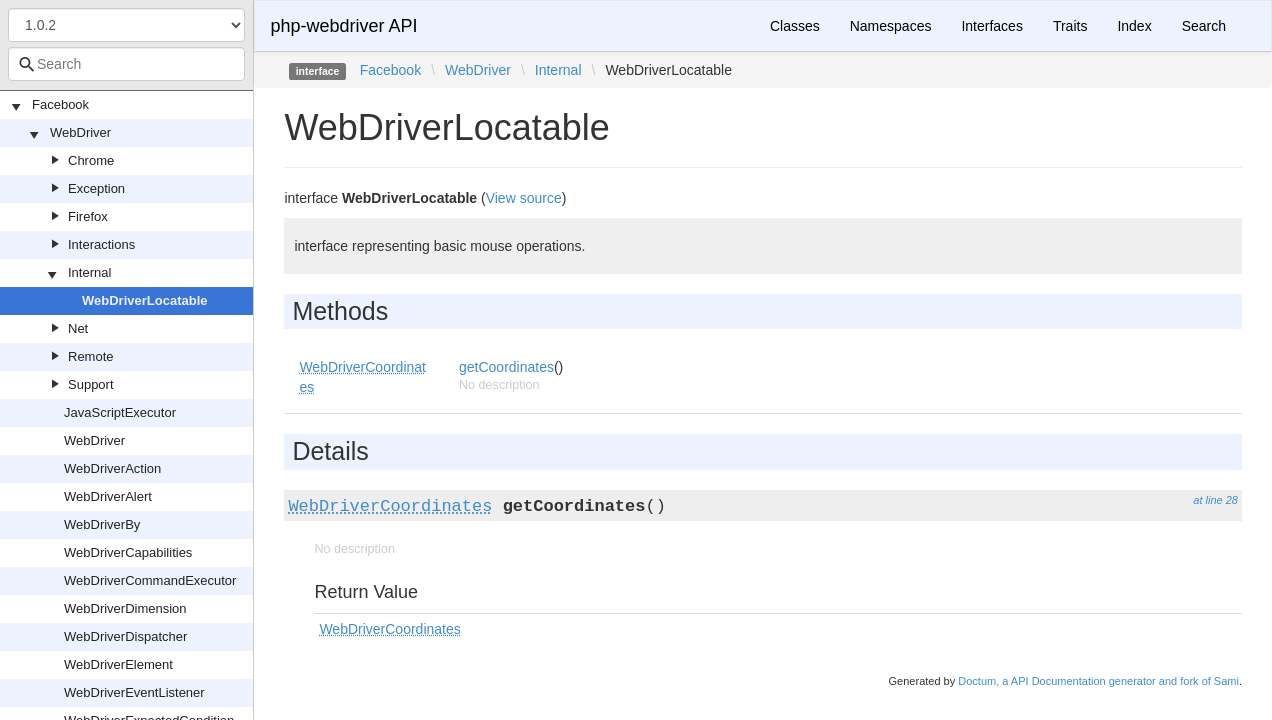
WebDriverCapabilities (128, 552)
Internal (89, 272)
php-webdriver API (343, 26)
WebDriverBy (102, 524)
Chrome (91, 160)
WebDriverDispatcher (125, 636)
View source (524, 198)
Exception (96, 188)
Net (78, 328)
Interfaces (991, 26)
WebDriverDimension (125, 608)
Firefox (88, 216)
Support (91, 384)
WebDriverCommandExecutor (150, 580)
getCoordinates (506, 367)
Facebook (60, 104)
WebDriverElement (118, 664)
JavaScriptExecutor (120, 412)
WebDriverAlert (108, 496)
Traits (1070, 26)
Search (1204, 26)
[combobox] (126, 64)
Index (1134, 26)
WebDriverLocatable (144, 300)
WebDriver (80, 132)
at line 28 (1215, 500)
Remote (91, 356)
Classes (795, 26)
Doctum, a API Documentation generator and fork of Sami (1098, 681)
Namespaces (891, 26)
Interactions (101, 244)
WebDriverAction (112, 468)
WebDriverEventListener (134, 692)
